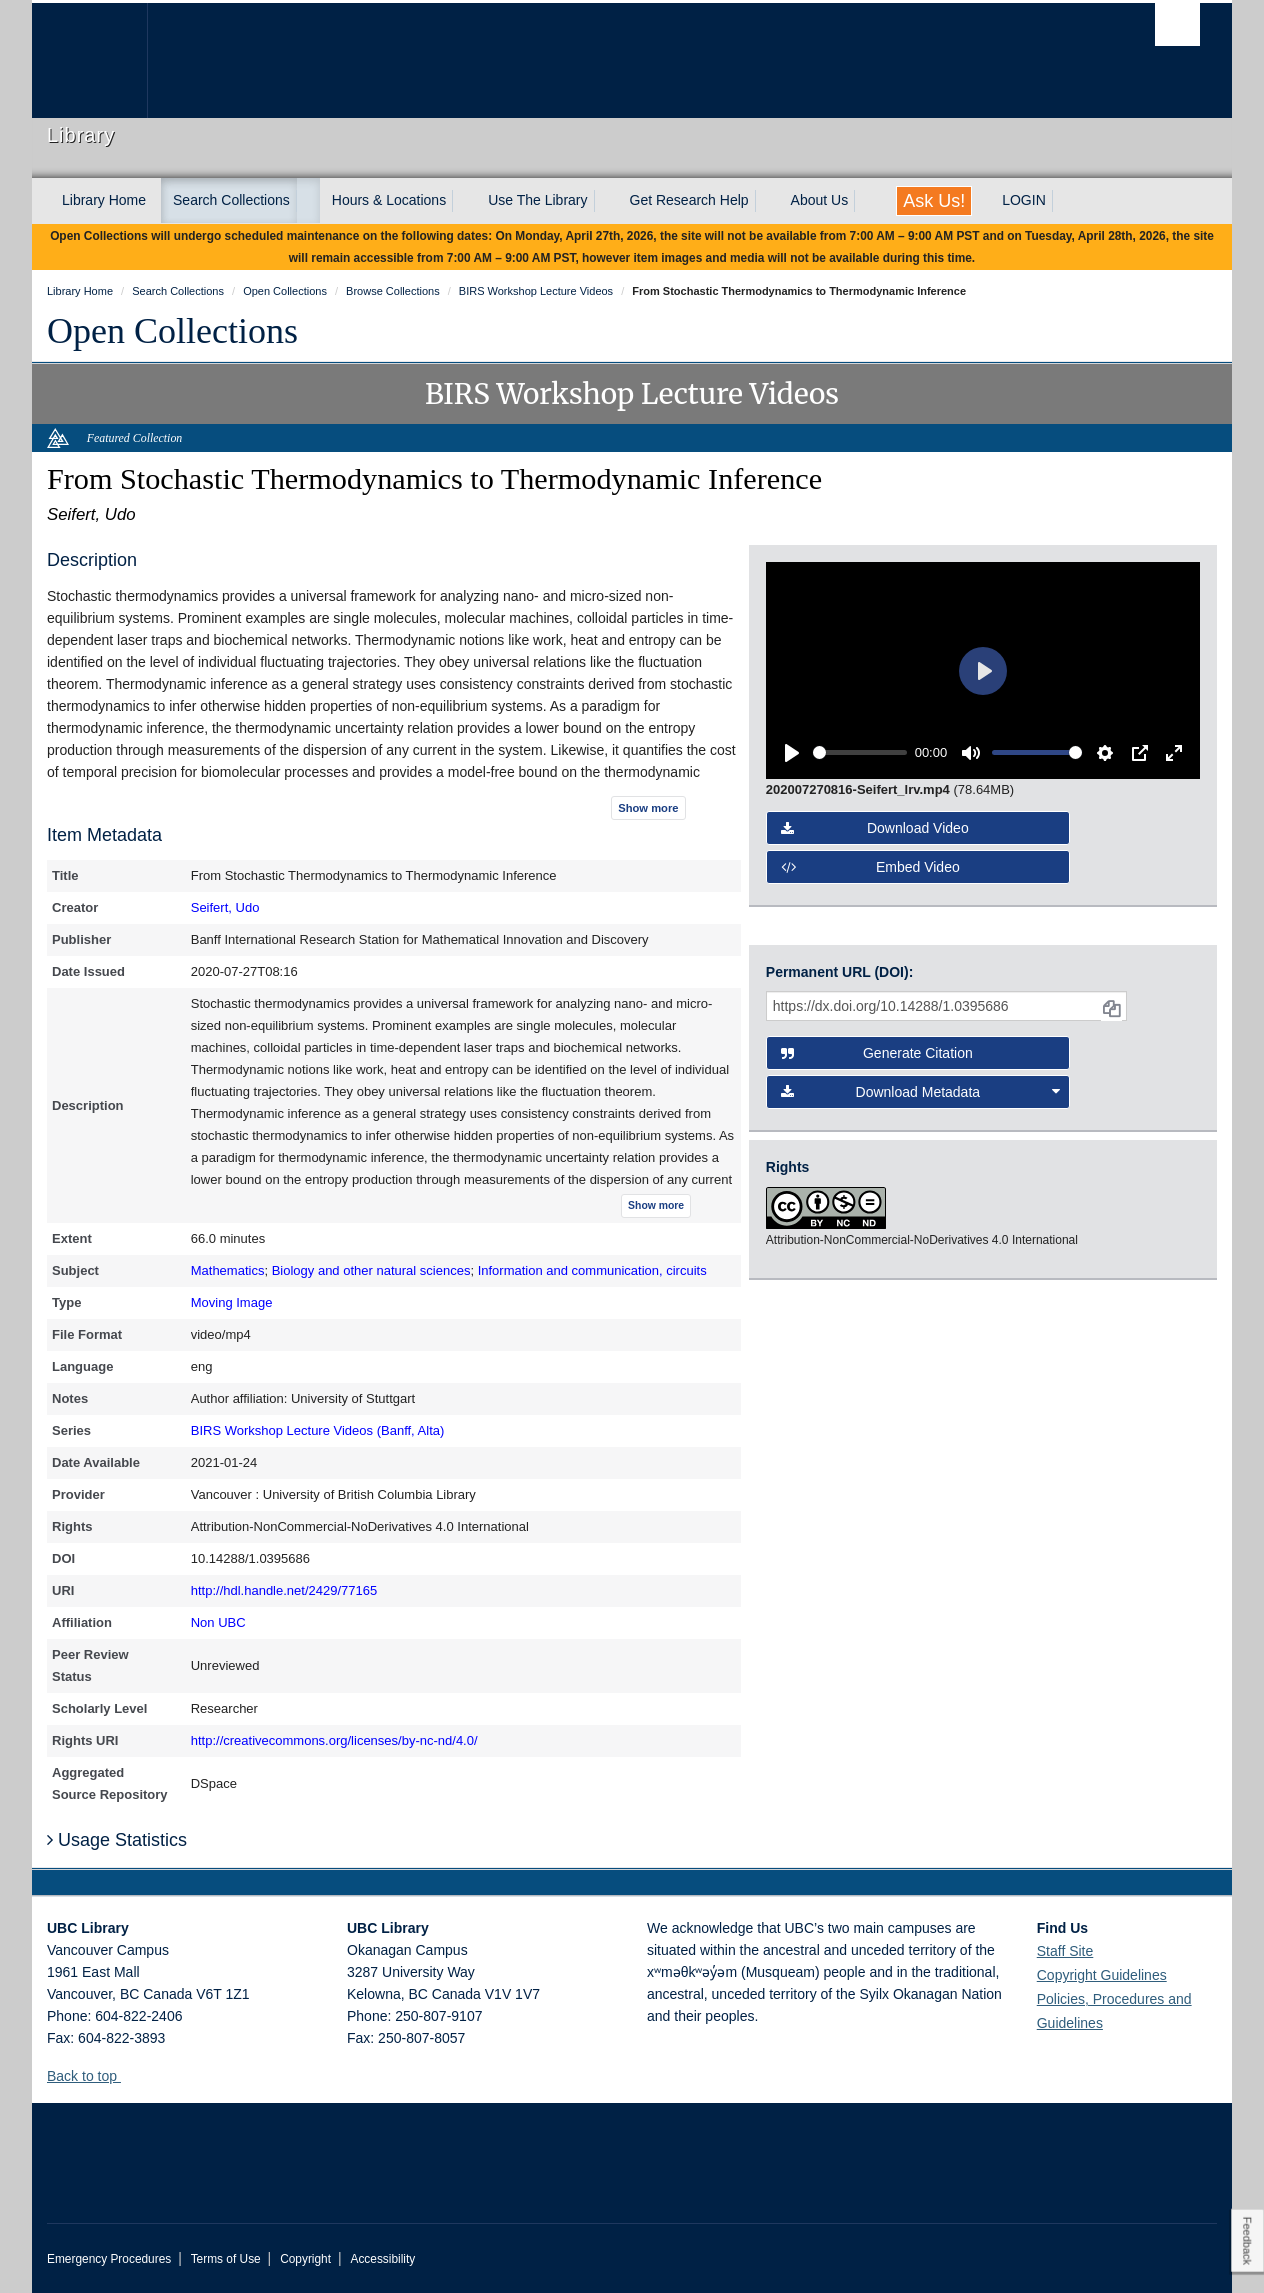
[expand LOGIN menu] (1064, 201)
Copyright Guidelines (1102, 1975)
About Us (820, 200)
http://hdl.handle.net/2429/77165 (284, 1590)
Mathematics (228, 1270)
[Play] (792, 753)
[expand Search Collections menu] (308, 201)
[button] (128, 2075)
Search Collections (231, 200)
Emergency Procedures (109, 2259)
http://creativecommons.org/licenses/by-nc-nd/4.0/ (334, 1740)
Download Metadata (921, 1092)
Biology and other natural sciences (371, 1270)
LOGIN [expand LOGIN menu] (1024, 200)
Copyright (305, 2259)
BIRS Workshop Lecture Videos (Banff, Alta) (318, 1430)
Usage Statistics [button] (117, 1840)
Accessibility (382, 2259)
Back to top (91, 2076)
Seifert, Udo (225, 907)
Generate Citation (877, 1053)
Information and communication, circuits (592, 1270)
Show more (648, 808)
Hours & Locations (389, 200)
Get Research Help (689, 200)
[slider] (860, 752)
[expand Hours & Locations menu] (464, 201)
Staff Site (1065, 1951)
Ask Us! (934, 201)
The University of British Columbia (89, 60)
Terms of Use (226, 2259)
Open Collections (172, 331)
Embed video (870, 867)
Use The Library (537, 200)
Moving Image (232, 1302)
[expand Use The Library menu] (606, 201)
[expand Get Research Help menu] (767, 201)
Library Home (104, 200)
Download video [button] (875, 828)
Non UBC (218, 1622)
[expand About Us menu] (866, 201)
